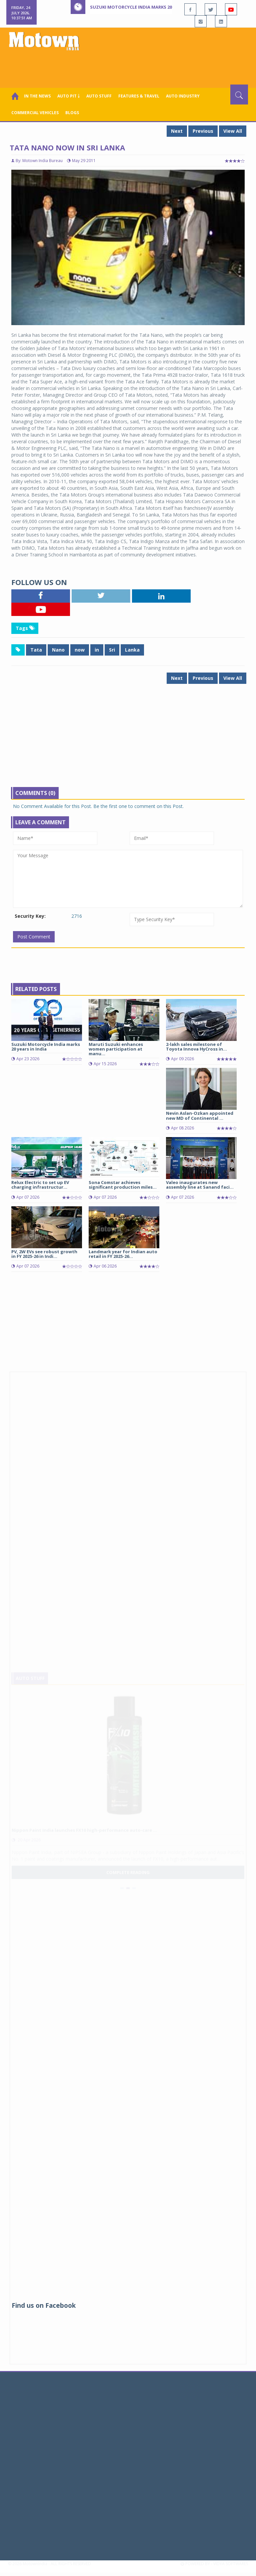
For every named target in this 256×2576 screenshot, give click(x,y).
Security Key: (30, 916)
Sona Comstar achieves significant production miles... (123, 1184)
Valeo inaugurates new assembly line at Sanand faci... (200, 1184)
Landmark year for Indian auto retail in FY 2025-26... (123, 1254)
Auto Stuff (99, 96)
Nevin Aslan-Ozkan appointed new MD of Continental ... (199, 1115)
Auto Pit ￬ (68, 96)
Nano (58, 650)
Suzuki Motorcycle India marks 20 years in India (147, 7)
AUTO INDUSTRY (183, 96)
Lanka (132, 650)
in (97, 650)
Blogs (72, 112)
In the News (37, 96)
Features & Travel (138, 96)
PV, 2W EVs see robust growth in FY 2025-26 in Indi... (44, 1254)
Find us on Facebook (44, 2305)
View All (232, 131)
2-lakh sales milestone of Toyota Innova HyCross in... (196, 1046)
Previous (203, 131)
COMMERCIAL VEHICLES (35, 112)
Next (177, 131)
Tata (36, 650)
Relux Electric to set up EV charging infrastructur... (40, 1184)
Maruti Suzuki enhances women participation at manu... (116, 1049)
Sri (112, 650)
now (80, 650)
